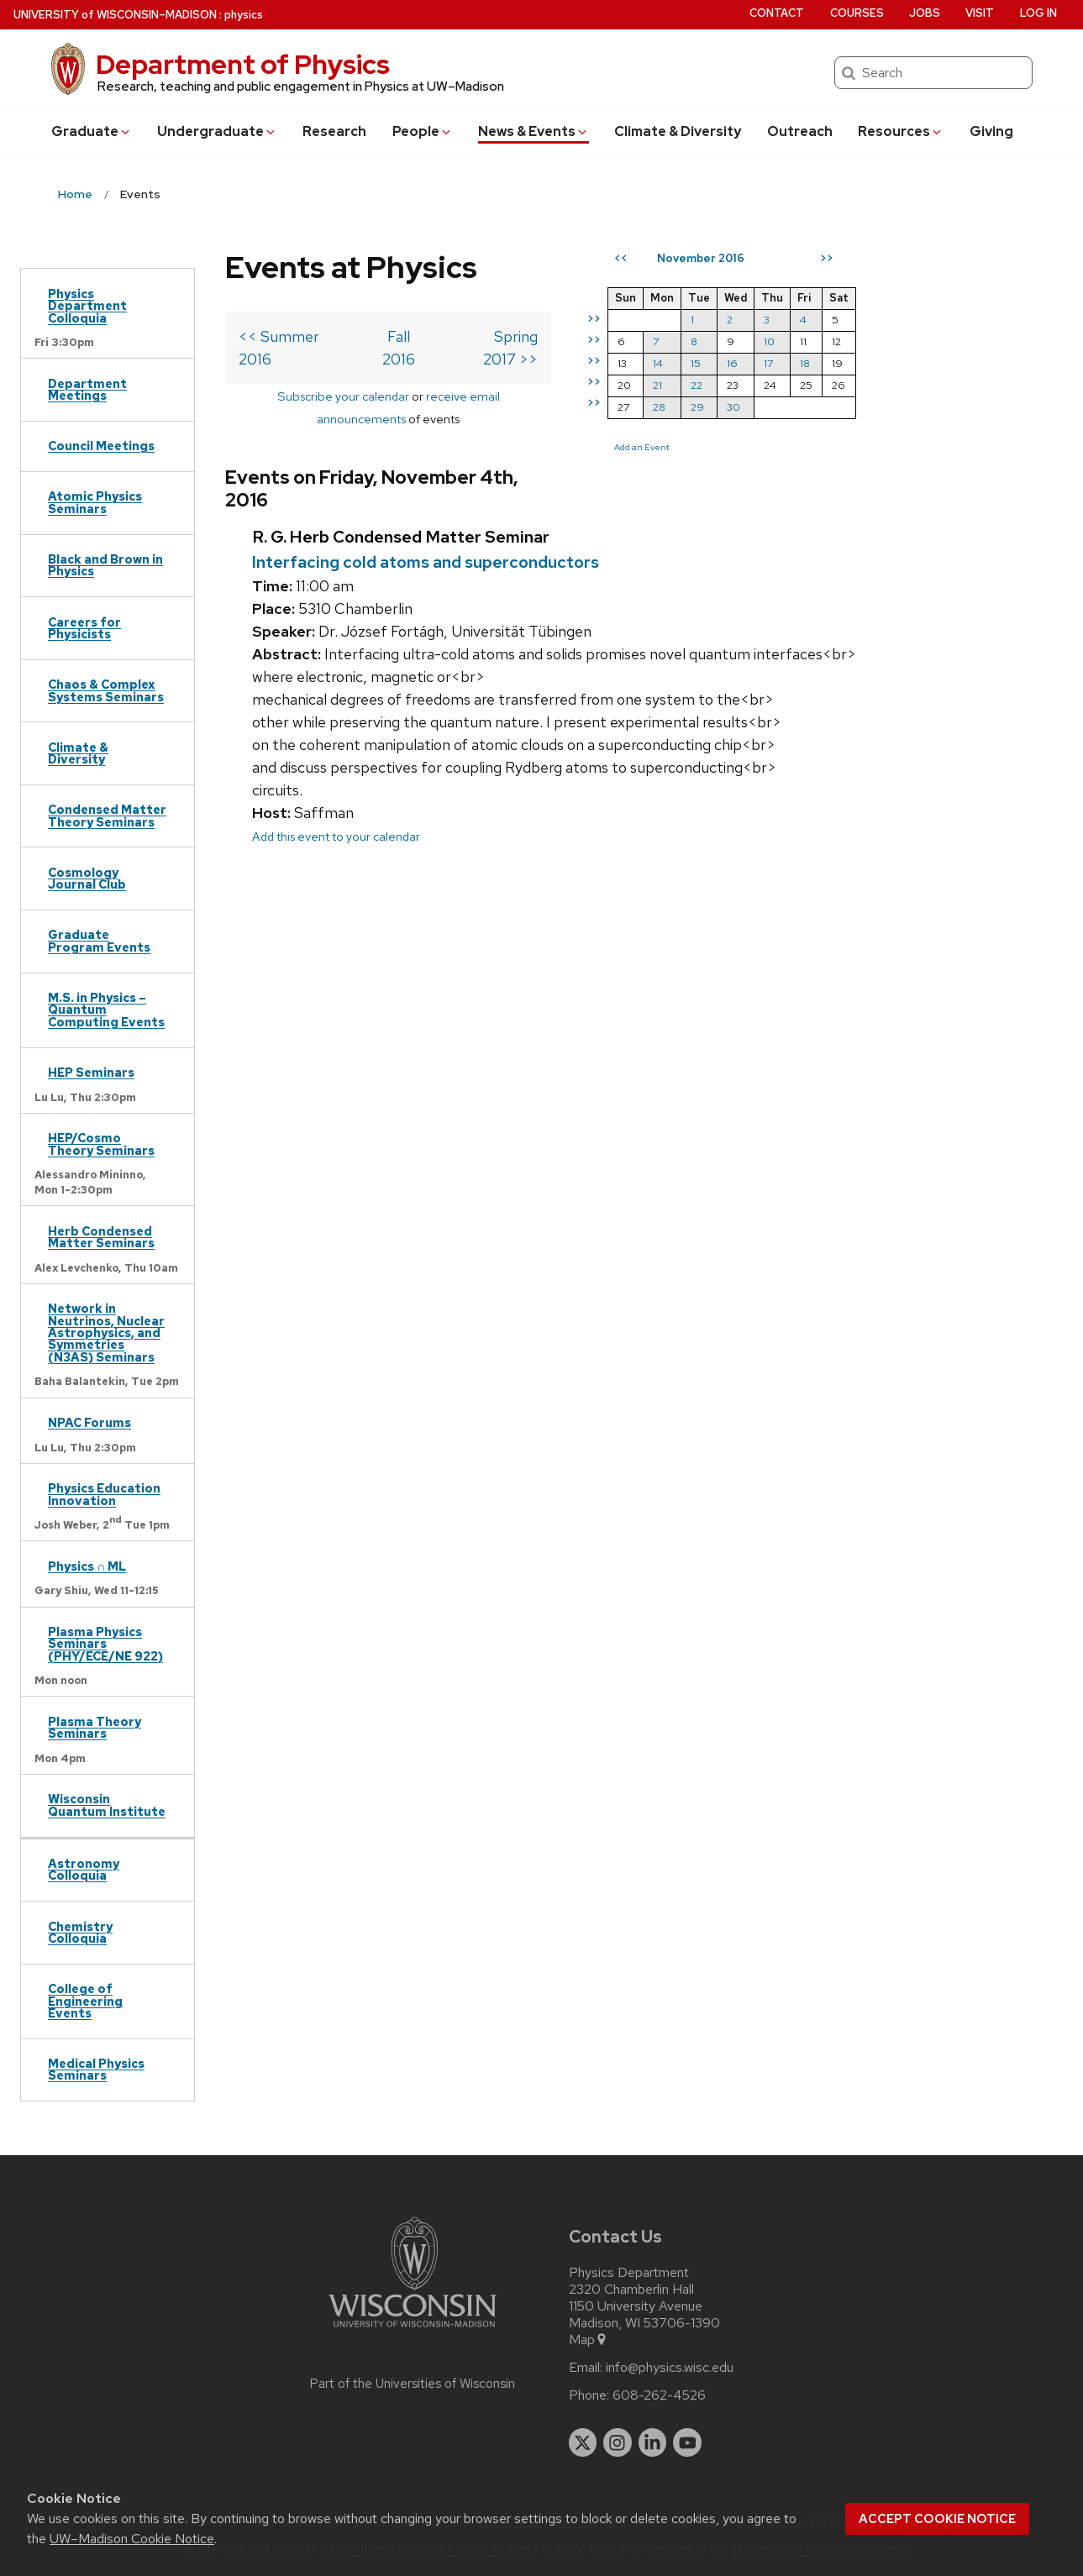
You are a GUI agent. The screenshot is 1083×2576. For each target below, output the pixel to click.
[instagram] (617, 2442)
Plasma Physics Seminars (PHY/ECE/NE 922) (105, 1644)
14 (726, 363)
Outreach (800, 131)
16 (801, 363)
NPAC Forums (89, 1422)
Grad (91, 131)
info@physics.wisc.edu (669, 2367)
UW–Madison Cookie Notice (132, 2538)
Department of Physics (243, 64)
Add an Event (711, 447)
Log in (1038, 13)
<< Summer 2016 (297, 336)
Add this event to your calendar (336, 769)
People (422, 131)
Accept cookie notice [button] (937, 2518)
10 (838, 341)
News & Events (533, 131)
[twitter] (583, 2442)
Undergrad (217, 131)
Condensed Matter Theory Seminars (107, 815)
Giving (991, 131)
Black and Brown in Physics (105, 565)
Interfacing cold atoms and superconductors (425, 494)
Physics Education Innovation (104, 1494)
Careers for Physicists (84, 628)
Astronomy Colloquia (83, 1869)
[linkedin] (653, 2442)
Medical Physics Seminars (96, 2069)
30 (802, 407)
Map (588, 2340)
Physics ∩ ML (87, 1566)
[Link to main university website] (413, 2330)
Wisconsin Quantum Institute (107, 1804)
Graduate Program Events (99, 940)
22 (765, 385)
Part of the (412, 2383)
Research (334, 131)
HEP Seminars (91, 1072)
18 (873, 363)
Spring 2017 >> (556, 336)
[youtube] (687, 2442)
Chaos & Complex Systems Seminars (106, 690)
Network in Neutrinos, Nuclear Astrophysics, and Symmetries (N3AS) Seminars (106, 1332)
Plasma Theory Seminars (94, 1727)
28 (728, 407)
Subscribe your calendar (305, 373)
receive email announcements (470, 373)
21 (726, 385)
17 (837, 363)
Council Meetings (101, 446)
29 (766, 407)
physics (243, 15)
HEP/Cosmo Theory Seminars (101, 1143)
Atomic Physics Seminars (95, 502)
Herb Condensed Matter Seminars (101, 1237)
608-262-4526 (659, 2395)
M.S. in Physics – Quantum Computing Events (106, 1009)
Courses (857, 13)
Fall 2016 (431, 336)
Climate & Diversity (677, 131)
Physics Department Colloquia (87, 306)
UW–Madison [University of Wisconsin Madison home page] (115, 15)
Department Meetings (87, 389)
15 (764, 363)
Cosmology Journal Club (87, 878)
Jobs (924, 13)
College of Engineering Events (85, 2001)
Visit (979, 13)
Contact (776, 13)
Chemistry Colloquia (80, 1932)
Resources (901, 131)
